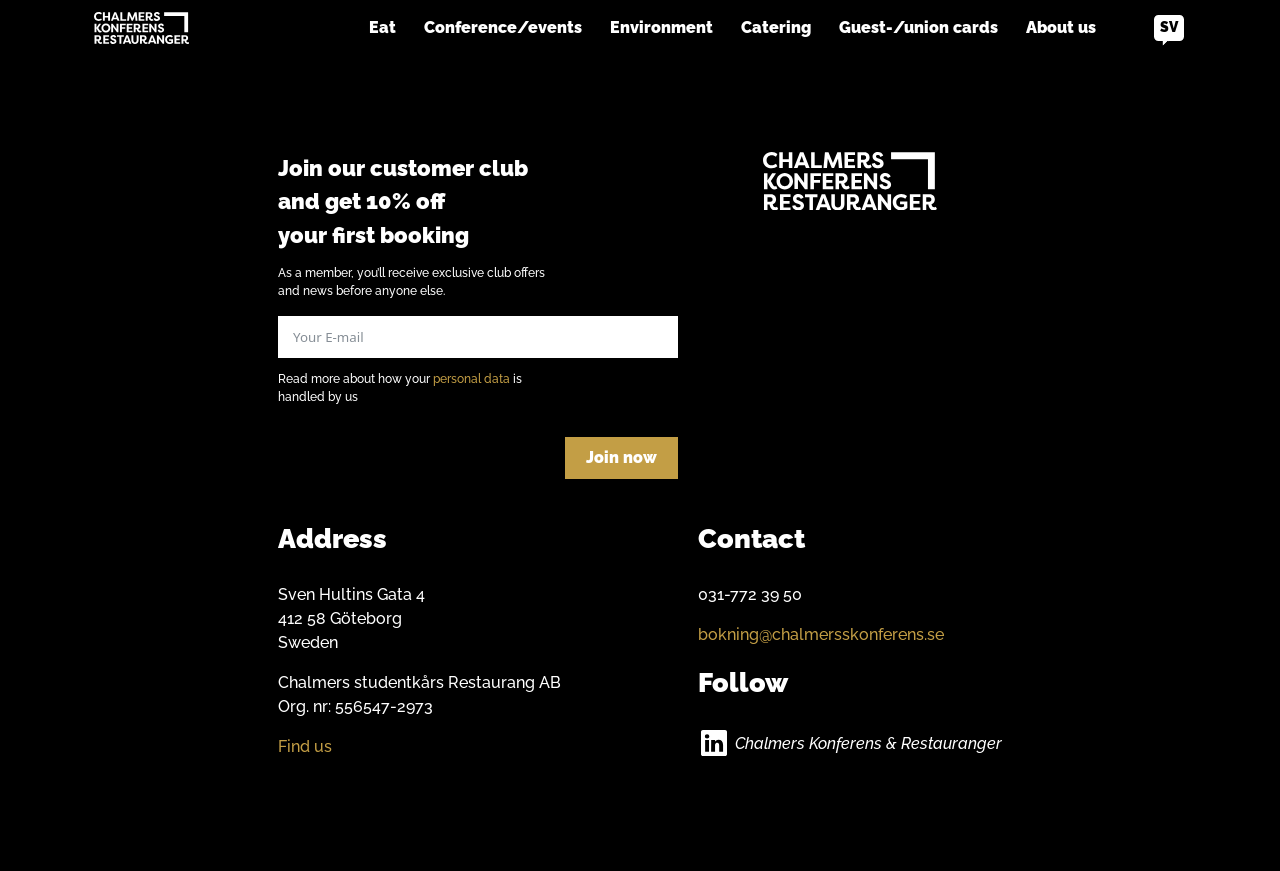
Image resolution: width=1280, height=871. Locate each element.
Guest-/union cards (918, 27)
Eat (382, 27)
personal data (471, 379)
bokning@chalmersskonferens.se (821, 634)
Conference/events (503, 27)
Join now (621, 457)
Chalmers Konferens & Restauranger (868, 743)
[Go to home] (141, 28)
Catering (776, 27)
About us (1061, 27)
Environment (661, 27)
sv (1169, 27)
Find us (305, 746)
